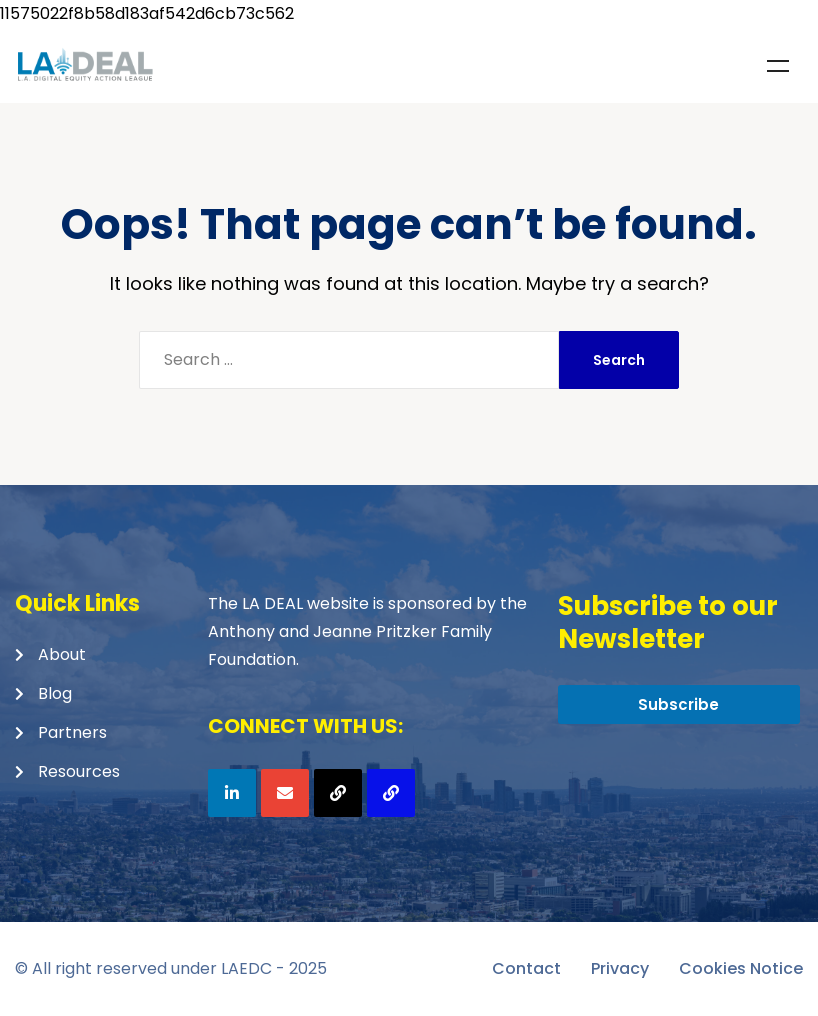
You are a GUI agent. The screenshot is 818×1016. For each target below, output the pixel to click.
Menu (778, 66)
